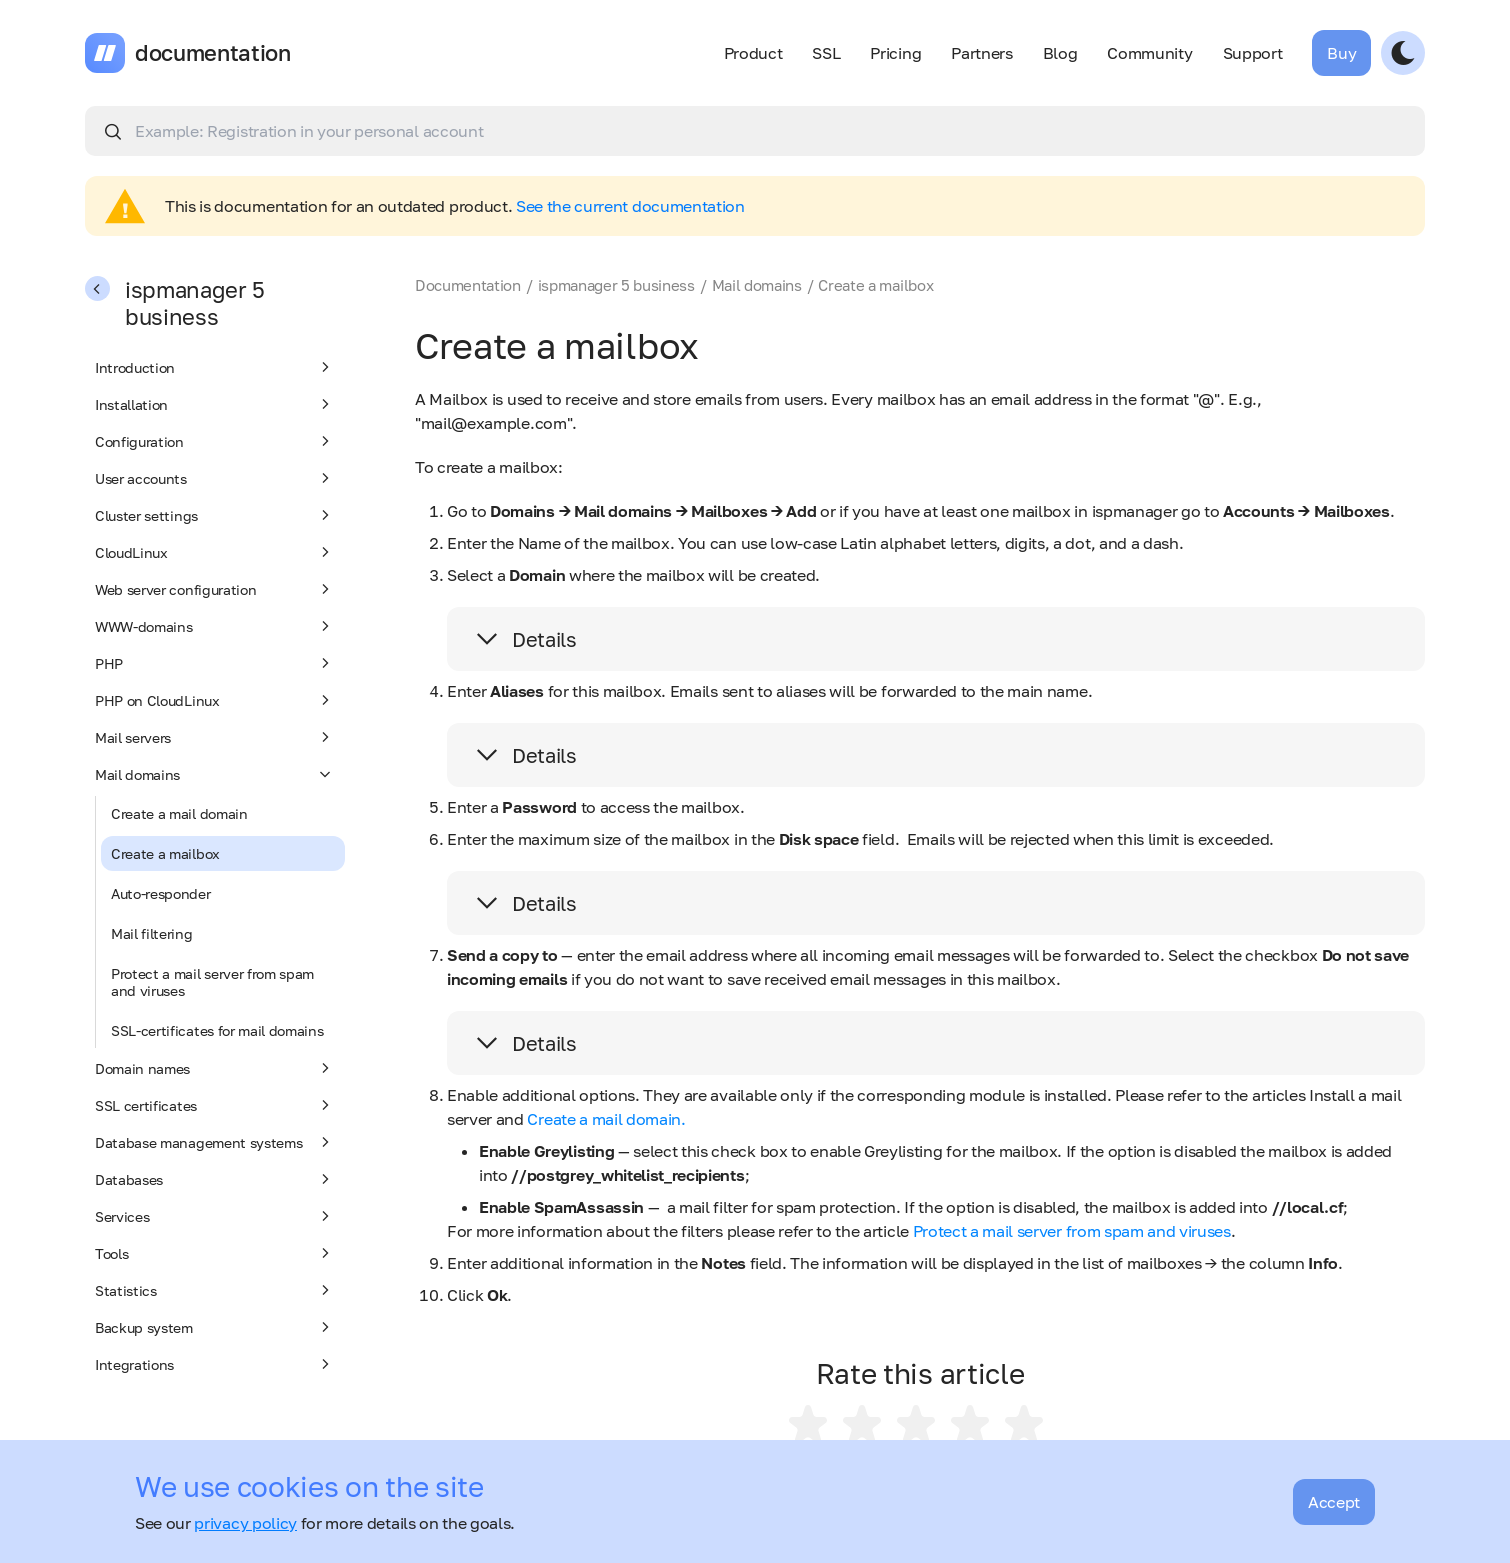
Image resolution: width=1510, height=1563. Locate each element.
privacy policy (245, 1523)
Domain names (215, 1068)
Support (1253, 53)
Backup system (215, 1327)
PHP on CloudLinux (215, 700)
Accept (1334, 1502)
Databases (215, 1179)
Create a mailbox (165, 853)
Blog (1060, 53)
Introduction (215, 367)
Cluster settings (215, 515)
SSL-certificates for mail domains (217, 1030)
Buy (1341, 53)
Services (215, 1216)
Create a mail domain (179, 813)
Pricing (895, 53)
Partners (981, 53)
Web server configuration (215, 589)
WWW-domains (215, 626)
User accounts (215, 478)
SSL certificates (215, 1105)
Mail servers (215, 737)
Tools (215, 1253)
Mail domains (215, 774)
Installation (215, 404)
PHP (215, 663)
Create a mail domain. (606, 1119)
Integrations (215, 1364)
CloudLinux (215, 552)
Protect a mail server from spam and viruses (212, 982)
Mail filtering (152, 933)
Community (1149, 53)
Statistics (215, 1290)
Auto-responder (161, 893)
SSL (826, 53)
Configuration (215, 441)
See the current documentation (630, 206)
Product (753, 53)
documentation (213, 53)
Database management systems (215, 1142)
